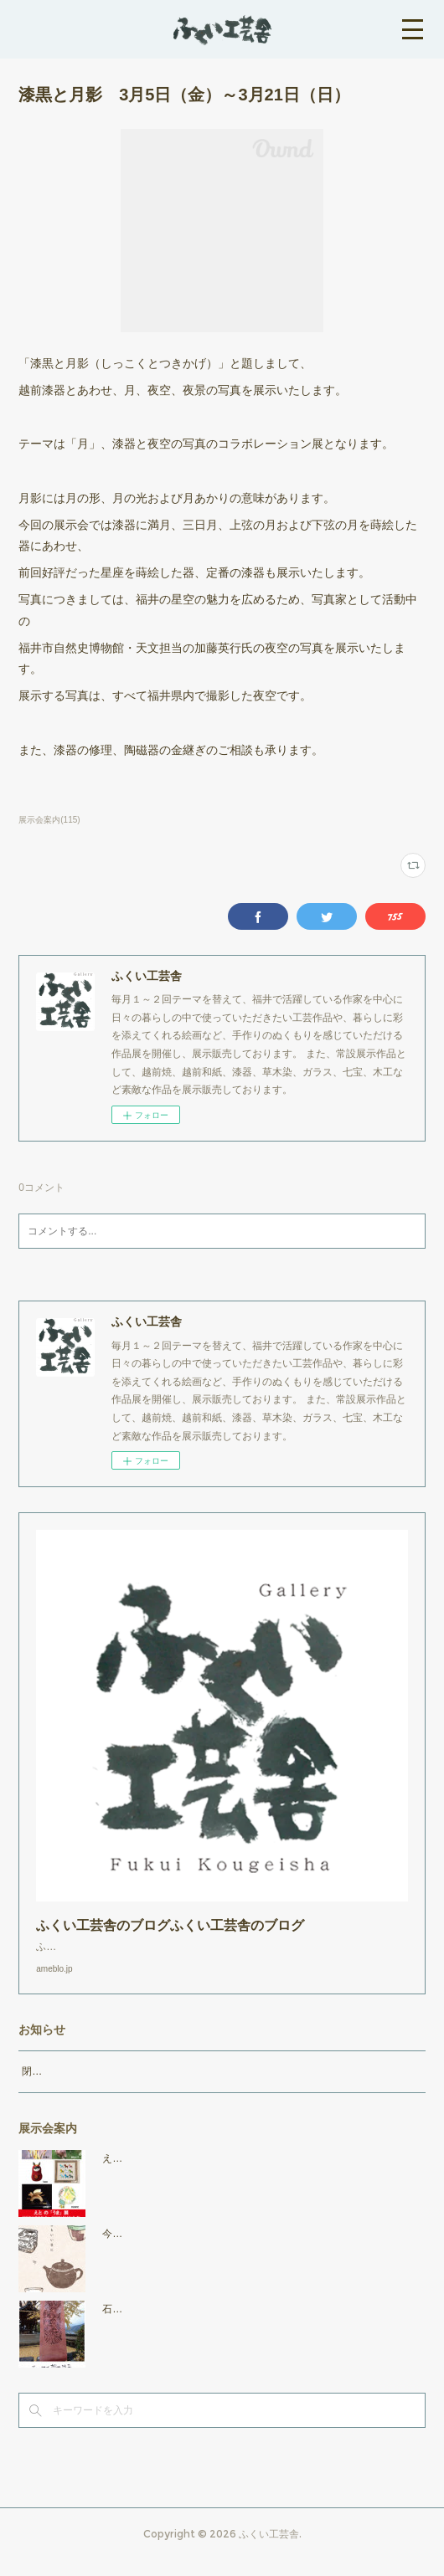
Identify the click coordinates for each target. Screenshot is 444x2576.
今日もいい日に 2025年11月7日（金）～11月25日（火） (238, 2250)
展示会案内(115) (49, 819)
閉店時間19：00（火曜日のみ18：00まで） (119, 2088)
